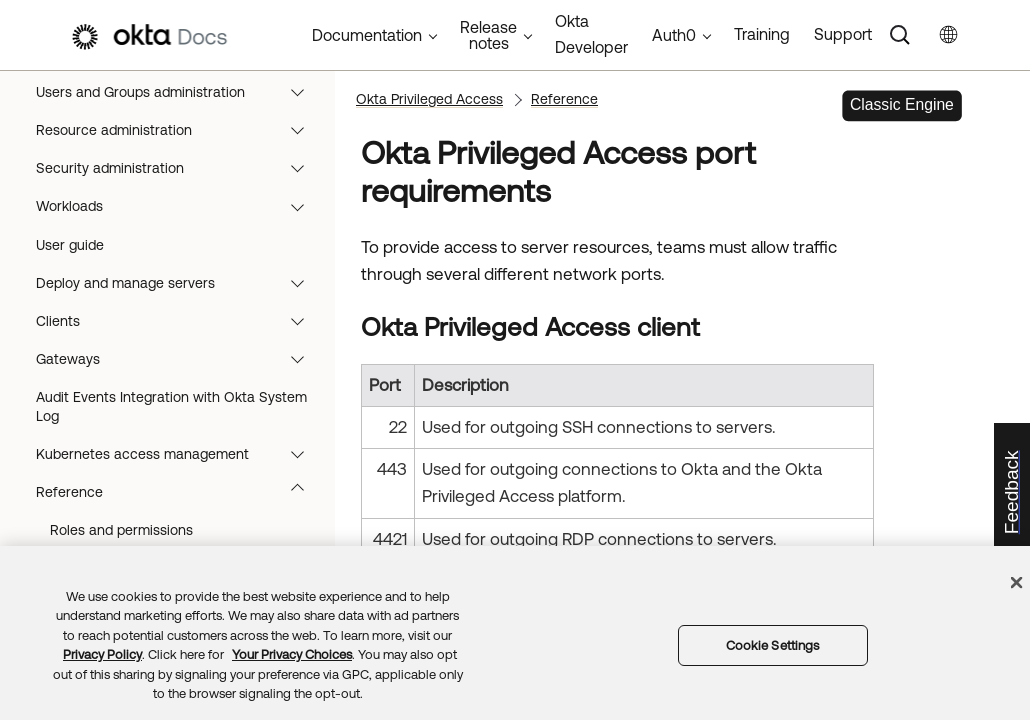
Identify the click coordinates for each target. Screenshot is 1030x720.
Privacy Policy (102, 654)
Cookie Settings (773, 645)
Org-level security (174, 443)
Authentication (174, 405)
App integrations (174, 328)
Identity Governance (174, 481)
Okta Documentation (89, 99)
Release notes (174, 175)
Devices (174, 366)
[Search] (900, 35)
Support (843, 34)
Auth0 (674, 35)
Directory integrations (174, 252)
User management (174, 290)
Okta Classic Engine (86, 137)
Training (762, 34)
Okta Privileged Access (174, 519)
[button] (306, 175)
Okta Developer (591, 34)
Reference (564, 99)
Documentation (367, 35)
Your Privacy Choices (292, 654)
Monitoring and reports (174, 214)
